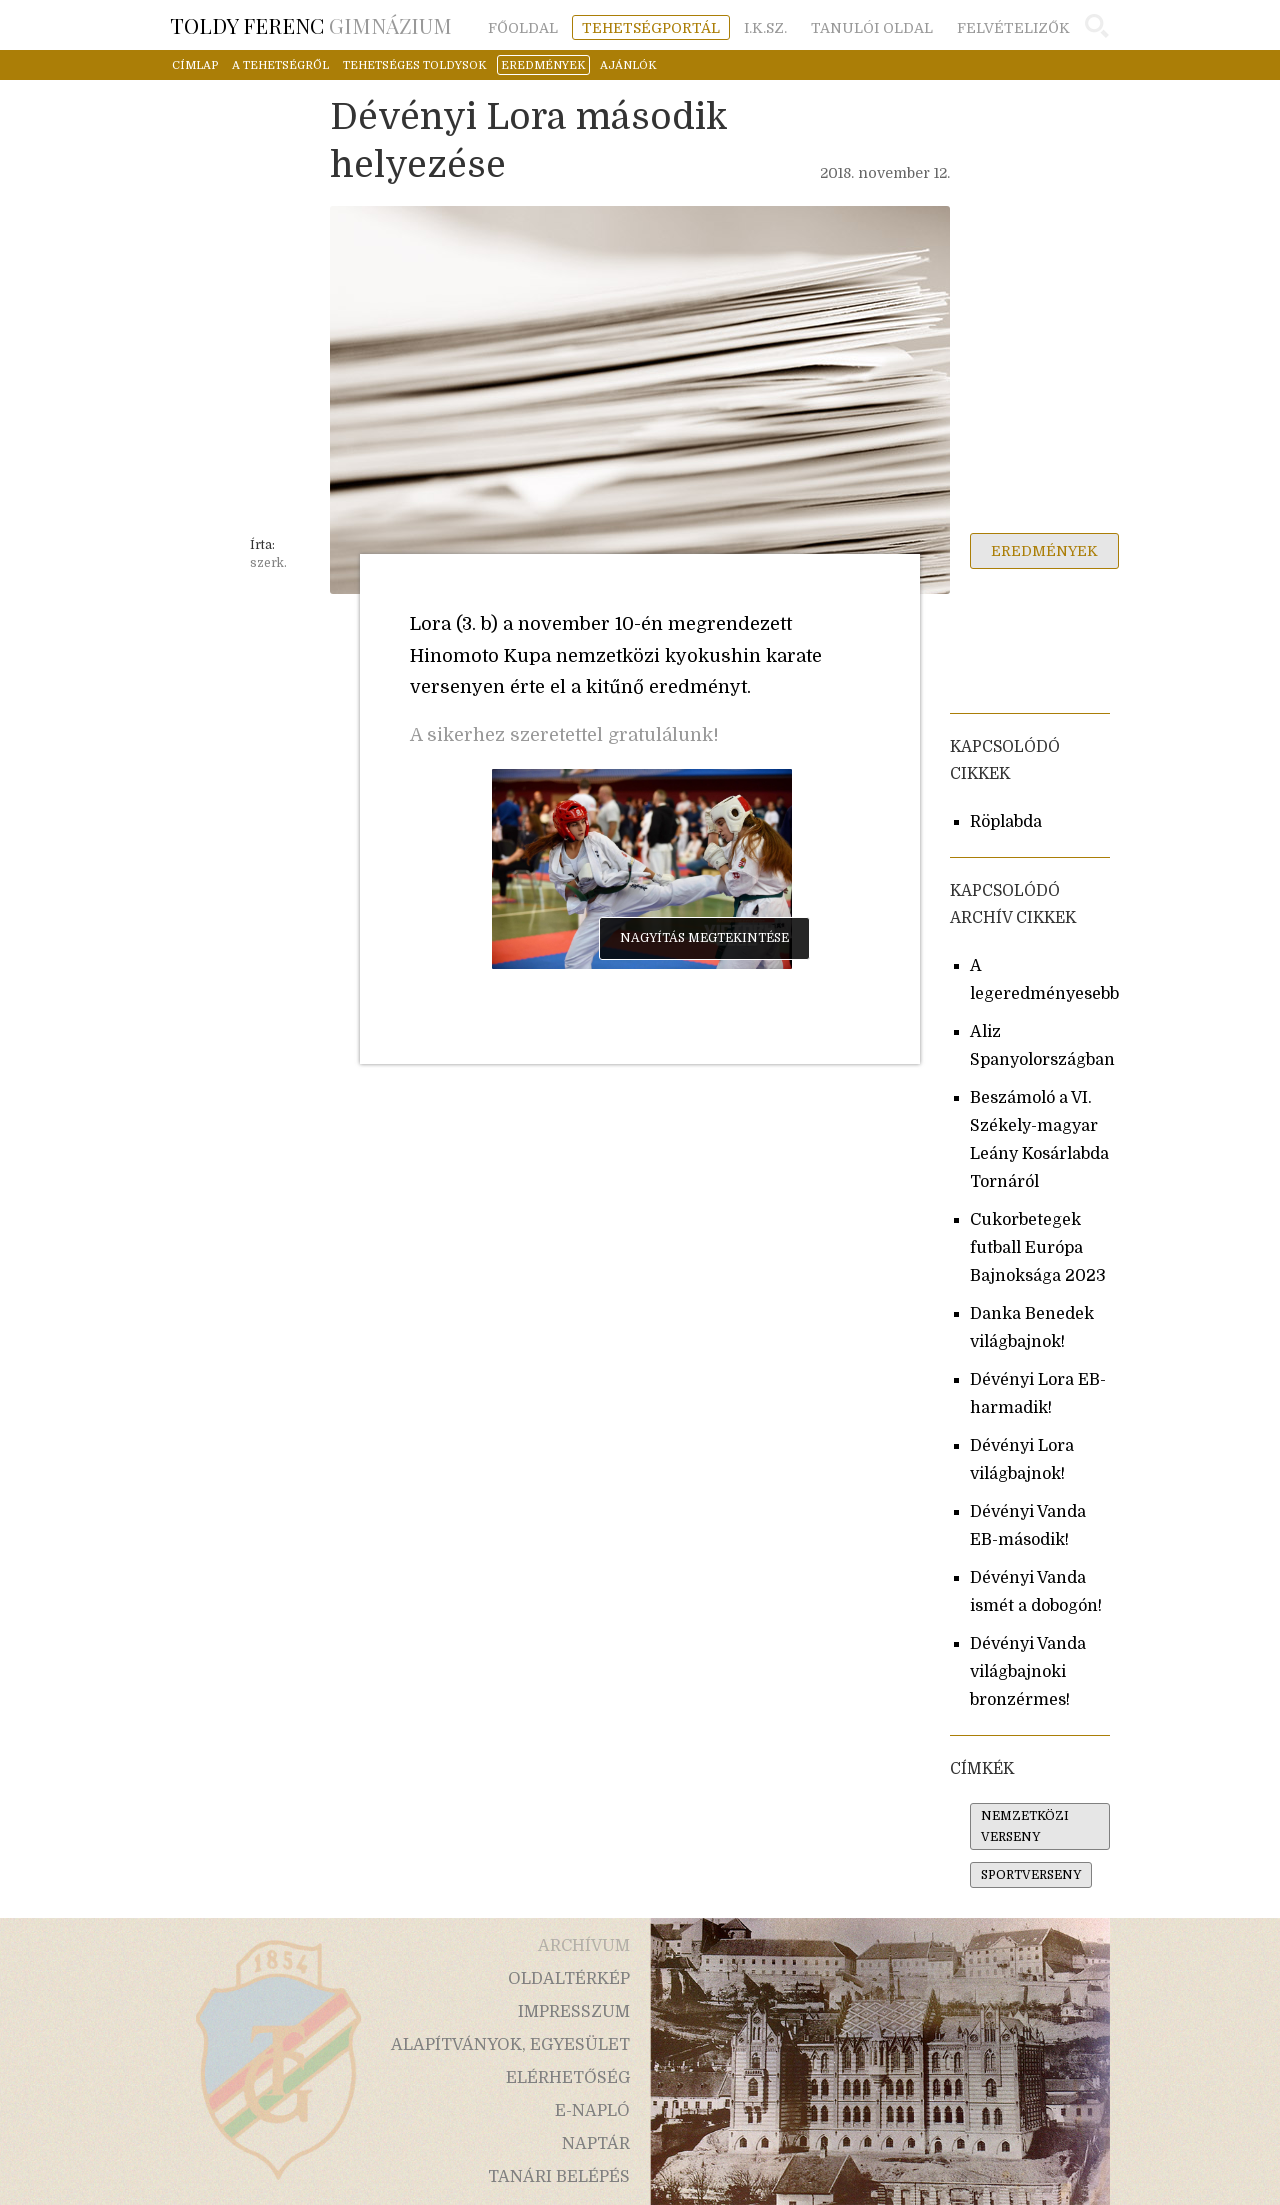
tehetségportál (651, 28)
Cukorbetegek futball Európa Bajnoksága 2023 (1038, 1248)
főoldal (523, 28)
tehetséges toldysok (415, 65)
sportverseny (1031, 1875)
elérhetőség (568, 2078)
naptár (596, 2144)
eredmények (543, 65)
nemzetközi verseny (1025, 1826)
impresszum (574, 2012)
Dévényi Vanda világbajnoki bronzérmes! (1028, 1672)
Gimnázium (311, 25)
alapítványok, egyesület (510, 2045)
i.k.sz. (765, 28)
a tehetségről (280, 65)
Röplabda (1006, 822)
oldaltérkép (569, 1979)
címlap (195, 65)
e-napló (592, 2111)
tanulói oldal (872, 28)
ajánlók (628, 65)
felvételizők (1013, 28)
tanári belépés (559, 2177)
